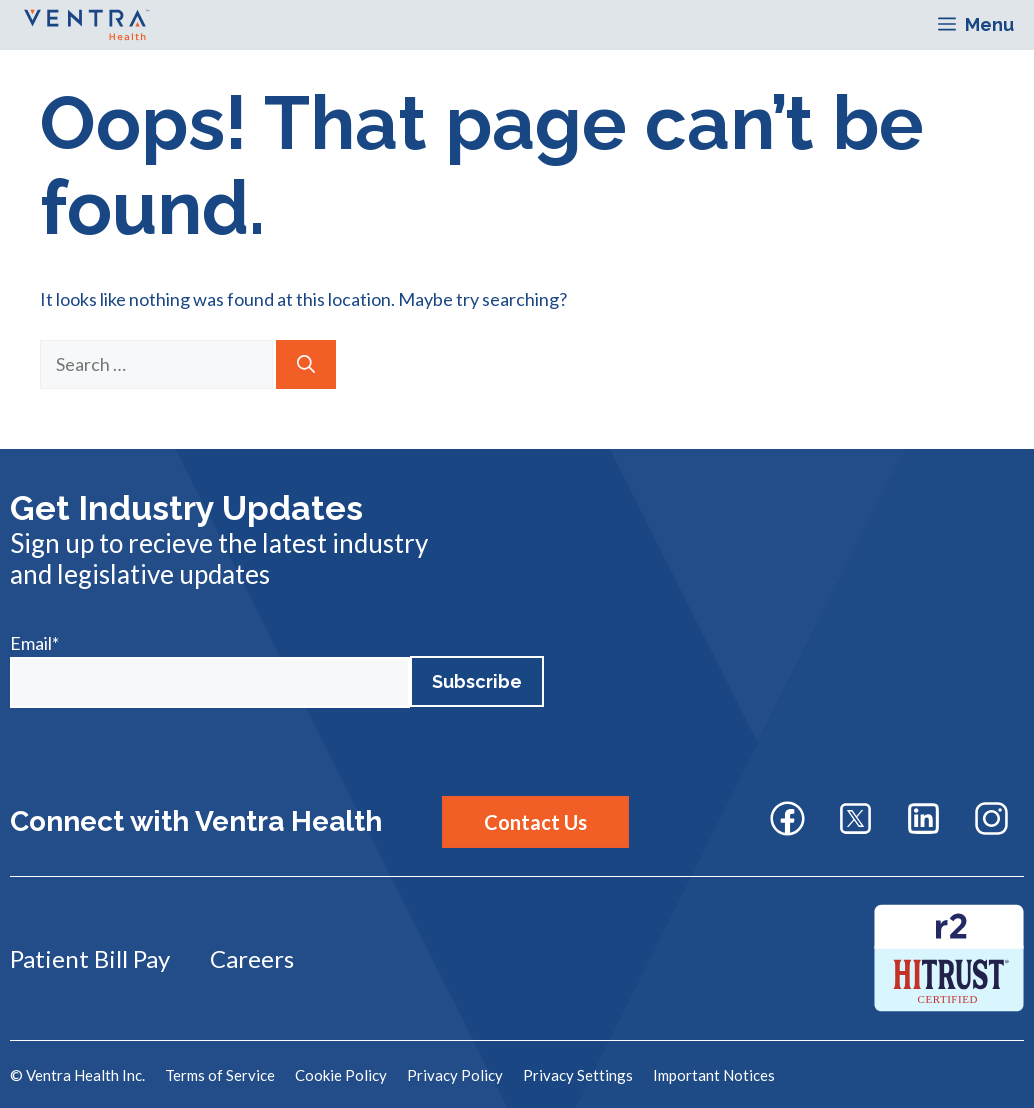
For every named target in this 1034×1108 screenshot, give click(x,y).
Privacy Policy (455, 1075)
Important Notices (714, 1075)
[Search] (306, 364)
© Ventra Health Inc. (77, 1075)
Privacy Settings (578, 1075)
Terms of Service (220, 1075)
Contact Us (535, 822)
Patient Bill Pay (90, 958)
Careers (252, 958)
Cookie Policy (341, 1075)
